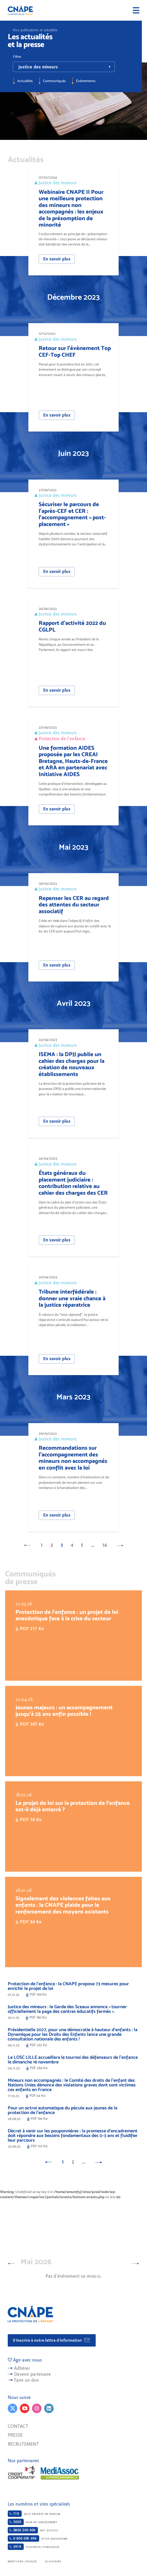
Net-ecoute (33, 2530)
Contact (18, 2426)
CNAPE (20, 10)
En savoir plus (56, 259)
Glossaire (53, 2561)
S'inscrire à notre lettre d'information (51, 2340)
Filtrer (17, 57)
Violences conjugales (34, 2546)
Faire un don (26, 2380)
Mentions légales (22, 2561)
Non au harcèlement (33, 2522)
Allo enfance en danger (34, 2513)
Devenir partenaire (32, 2374)
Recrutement (23, 2444)
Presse (15, 2435)
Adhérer (22, 2368)
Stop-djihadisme (38, 2538)
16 (104, 1545)
